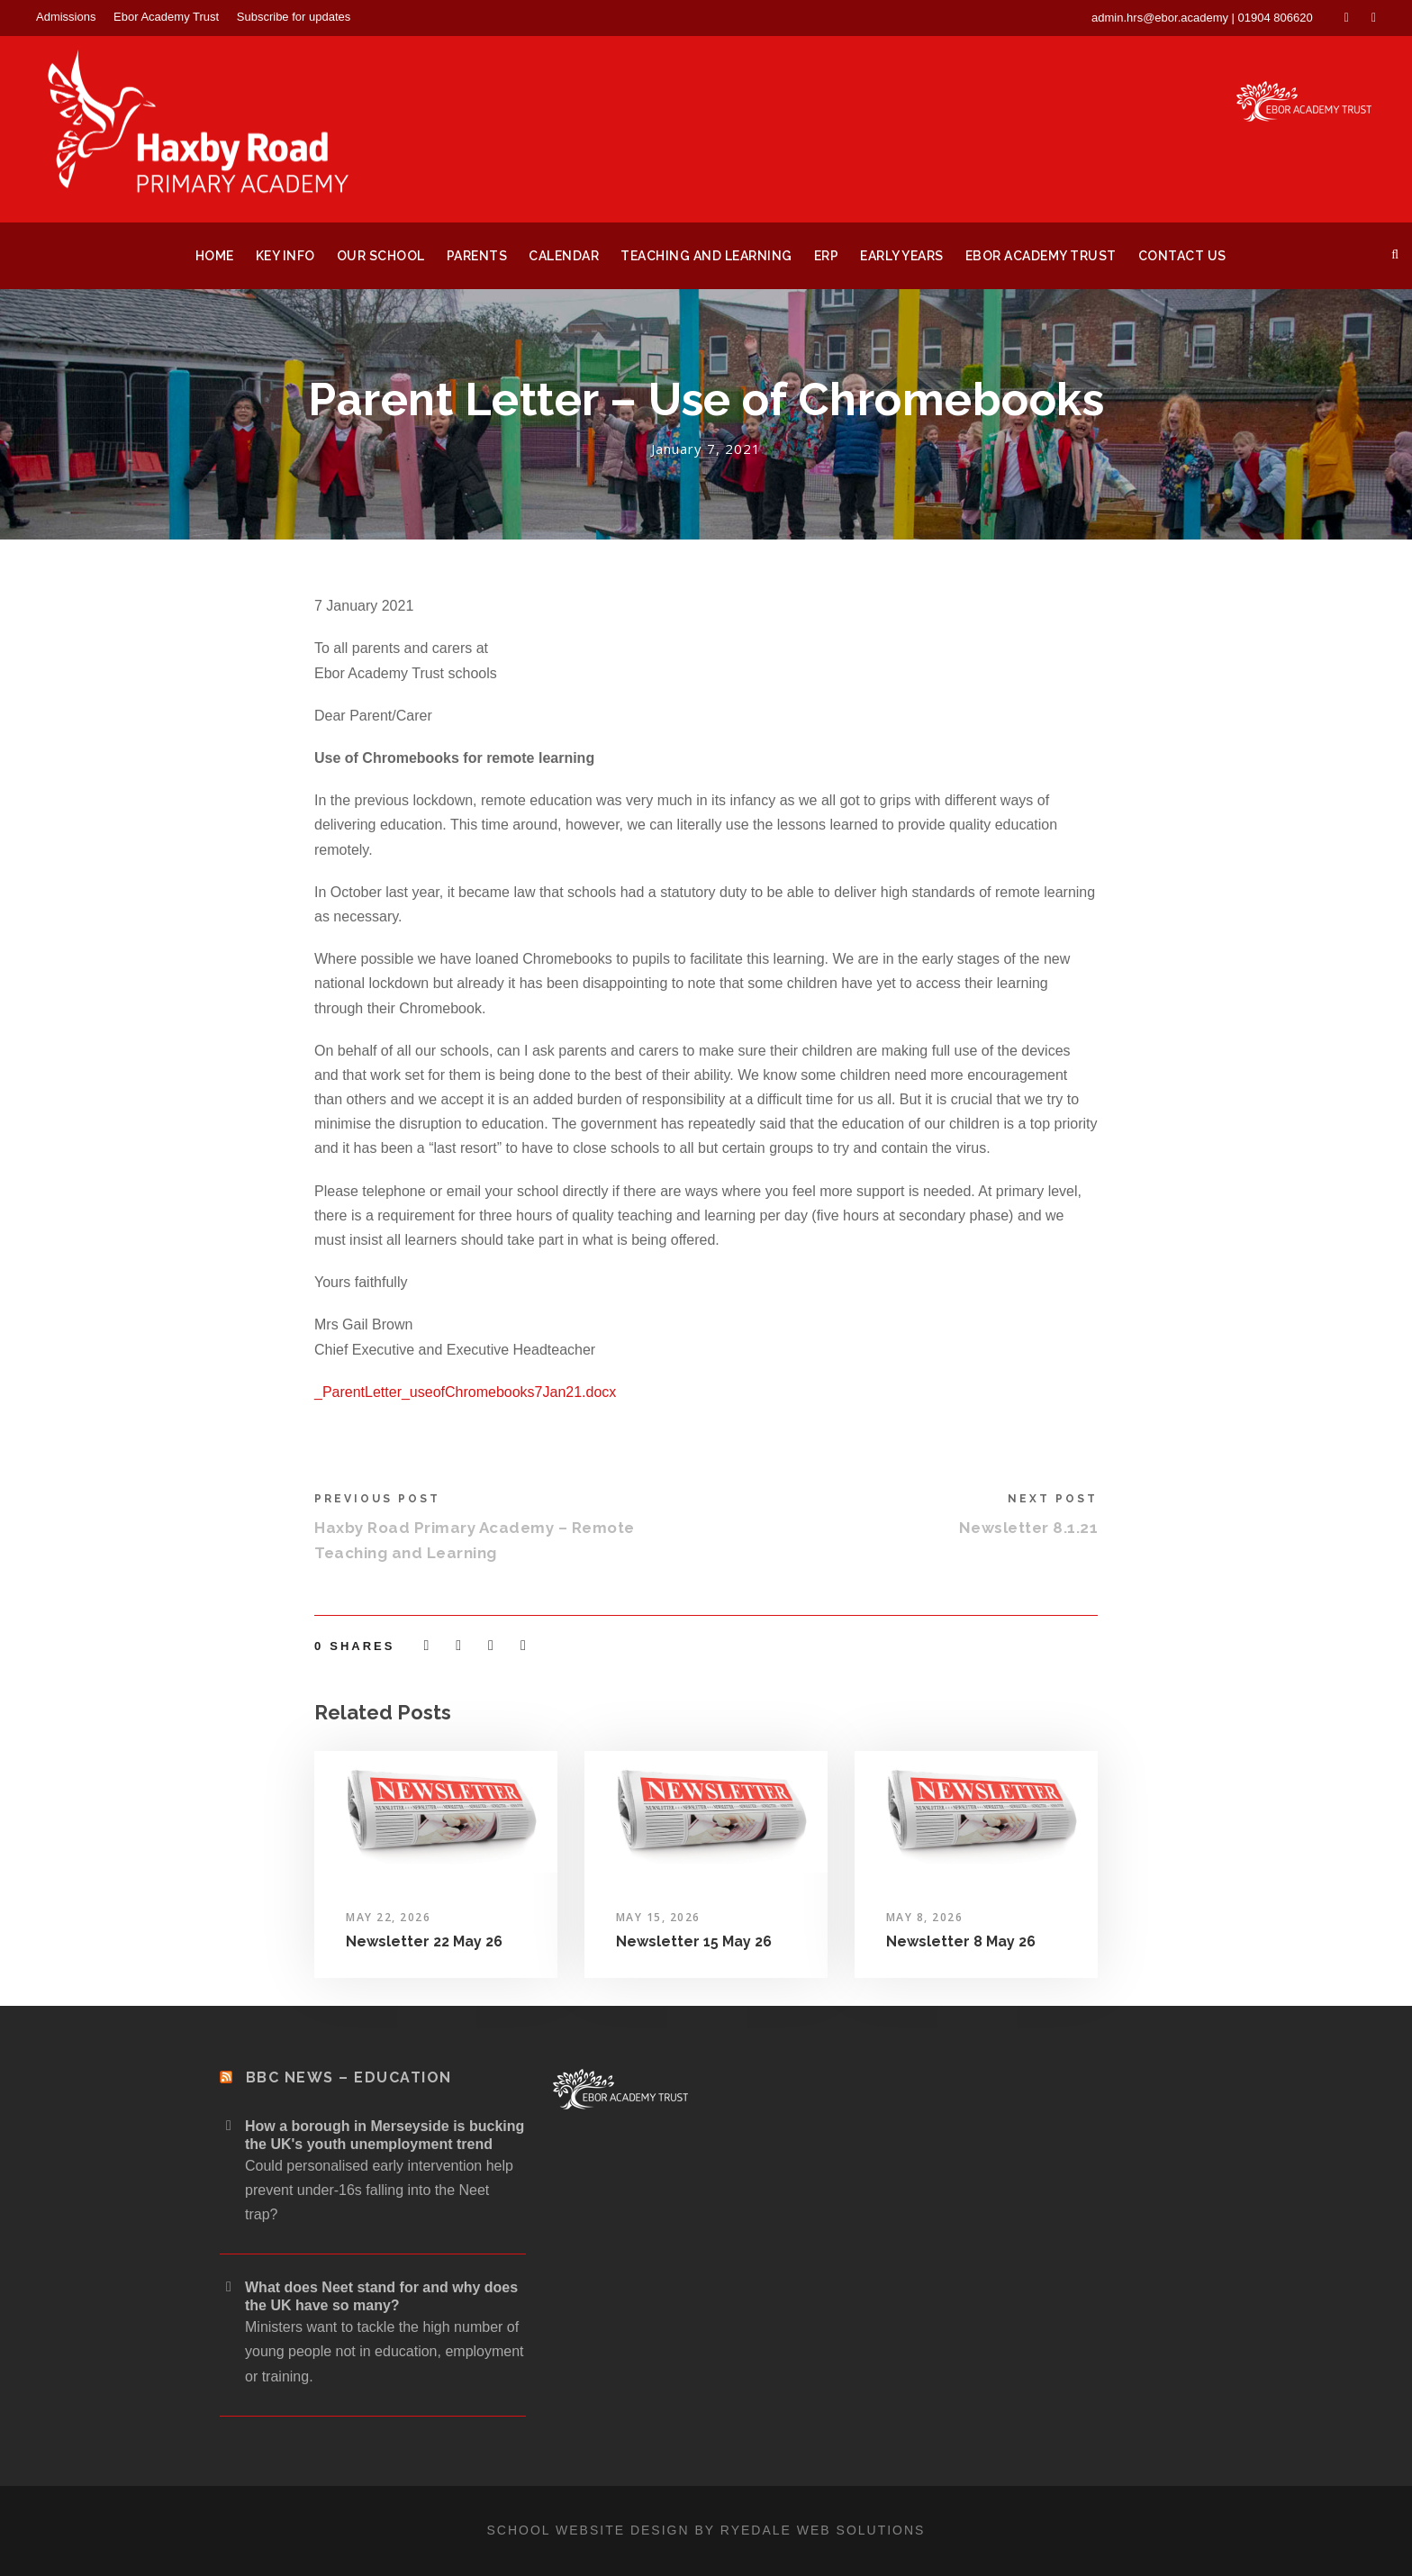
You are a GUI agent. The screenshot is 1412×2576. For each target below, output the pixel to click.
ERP (826, 256)
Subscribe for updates (293, 16)
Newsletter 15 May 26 (694, 1941)
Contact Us (1182, 256)
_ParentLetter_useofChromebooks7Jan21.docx (465, 1392)
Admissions (65, 16)
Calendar (564, 256)
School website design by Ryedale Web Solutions (706, 2530)
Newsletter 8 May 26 (961, 1941)
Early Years (902, 256)
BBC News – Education (349, 2077)
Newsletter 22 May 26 (424, 1941)
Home (214, 256)
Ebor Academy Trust (166, 16)
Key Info (285, 256)
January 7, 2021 (706, 449)
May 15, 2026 (658, 1917)
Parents (477, 256)
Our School (381, 256)
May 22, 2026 (388, 1917)
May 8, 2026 (925, 1917)
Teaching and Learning (706, 256)
